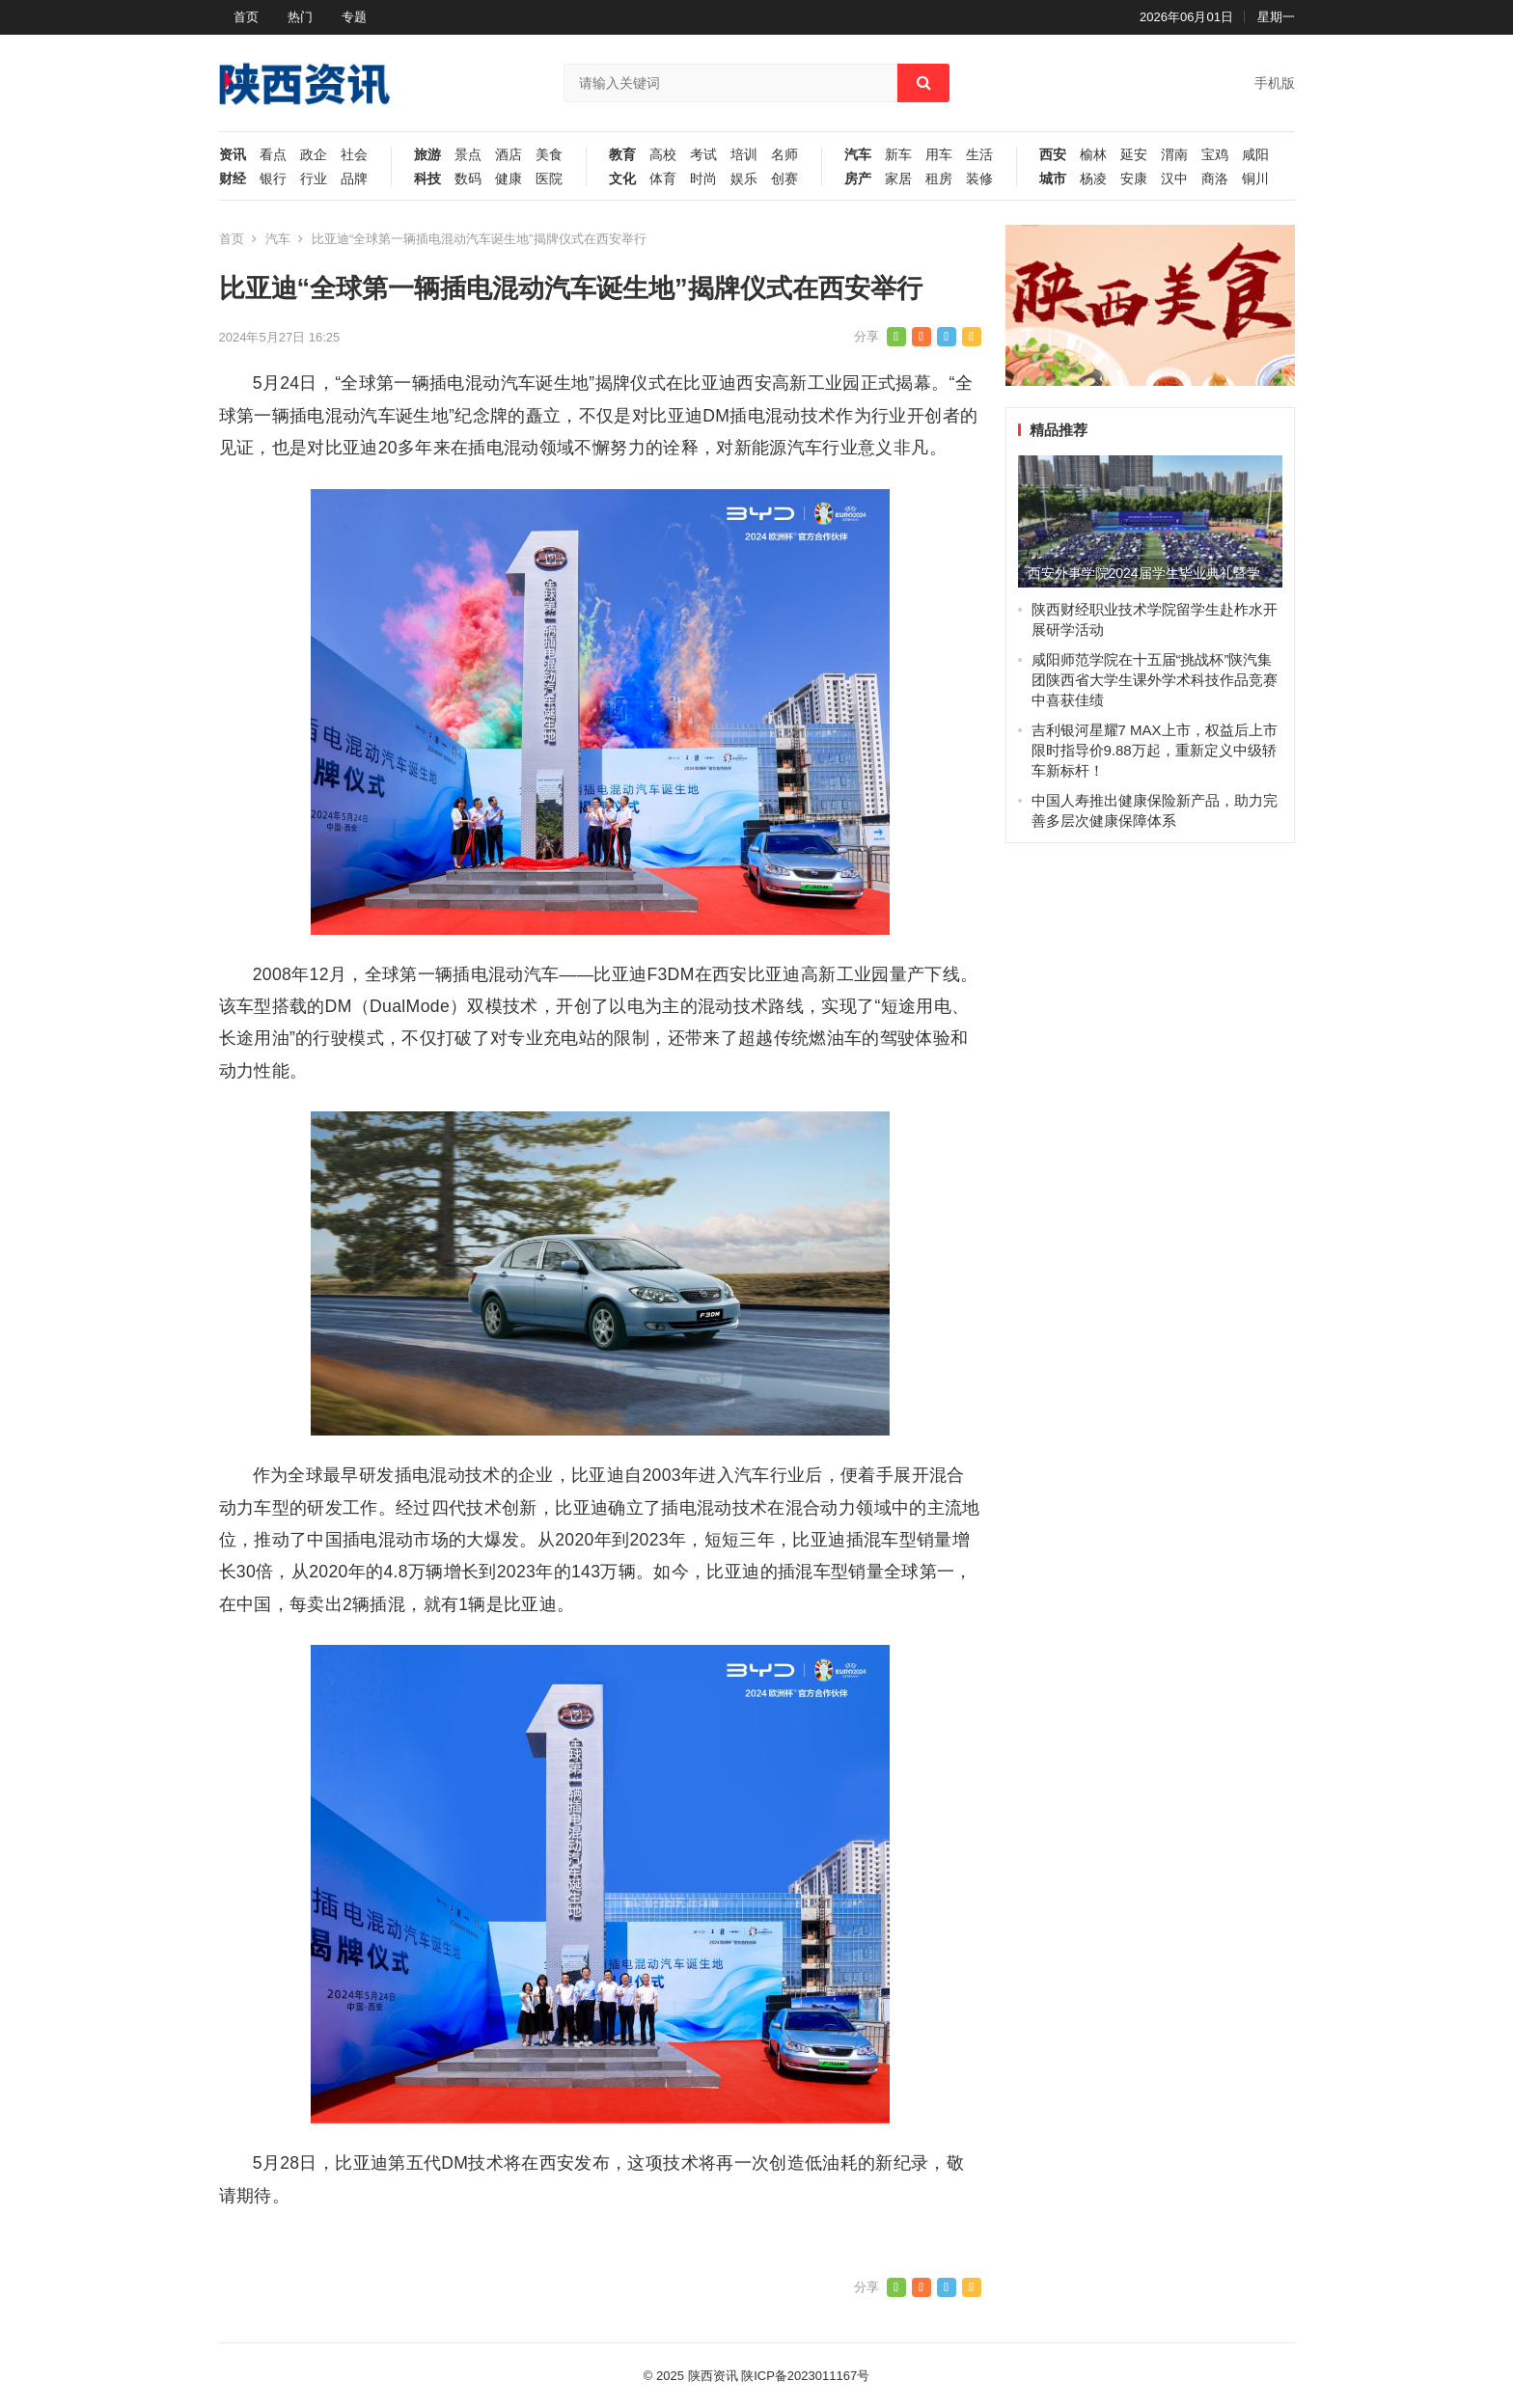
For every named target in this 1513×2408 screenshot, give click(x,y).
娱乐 (743, 179)
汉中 (1174, 179)
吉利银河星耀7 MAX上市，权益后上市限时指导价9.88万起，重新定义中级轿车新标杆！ (1155, 750)
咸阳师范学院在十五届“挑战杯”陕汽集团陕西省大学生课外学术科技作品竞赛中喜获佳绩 (1155, 679)
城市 (1052, 179)
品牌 (354, 179)
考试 (703, 155)
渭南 (1174, 155)
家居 (898, 179)
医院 (549, 179)
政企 (313, 155)
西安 (1052, 155)
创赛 (784, 179)
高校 (662, 155)
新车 (898, 155)
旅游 (427, 155)
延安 (1133, 155)
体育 (662, 179)
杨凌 (1093, 179)
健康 (508, 179)
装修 (979, 179)
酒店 (508, 155)
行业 (313, 179)
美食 (549, 155)
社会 (354, 155)
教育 (622, 155)
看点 (273, 155)
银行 (273, 179)
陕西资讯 (713, 2375)
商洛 (1214, 179)
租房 (938, 179)
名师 (784, 155)
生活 (979, 155)
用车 (938, 155)
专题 (354, 17)
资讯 (232, 155)
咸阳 (1255, 155)
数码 (467, 179)
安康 (1133, 179)
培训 (743, 155)
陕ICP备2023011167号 (805, 2375)
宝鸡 (1214, 155)
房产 (857, 179)
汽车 (857, 155)
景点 (467, 155)
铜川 (1255, 179)
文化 (622, 179)
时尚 (703, 179)
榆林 (1093, 155)
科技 (427, 179)
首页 (246, 17)
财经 (232, 179)
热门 (300, 17)
